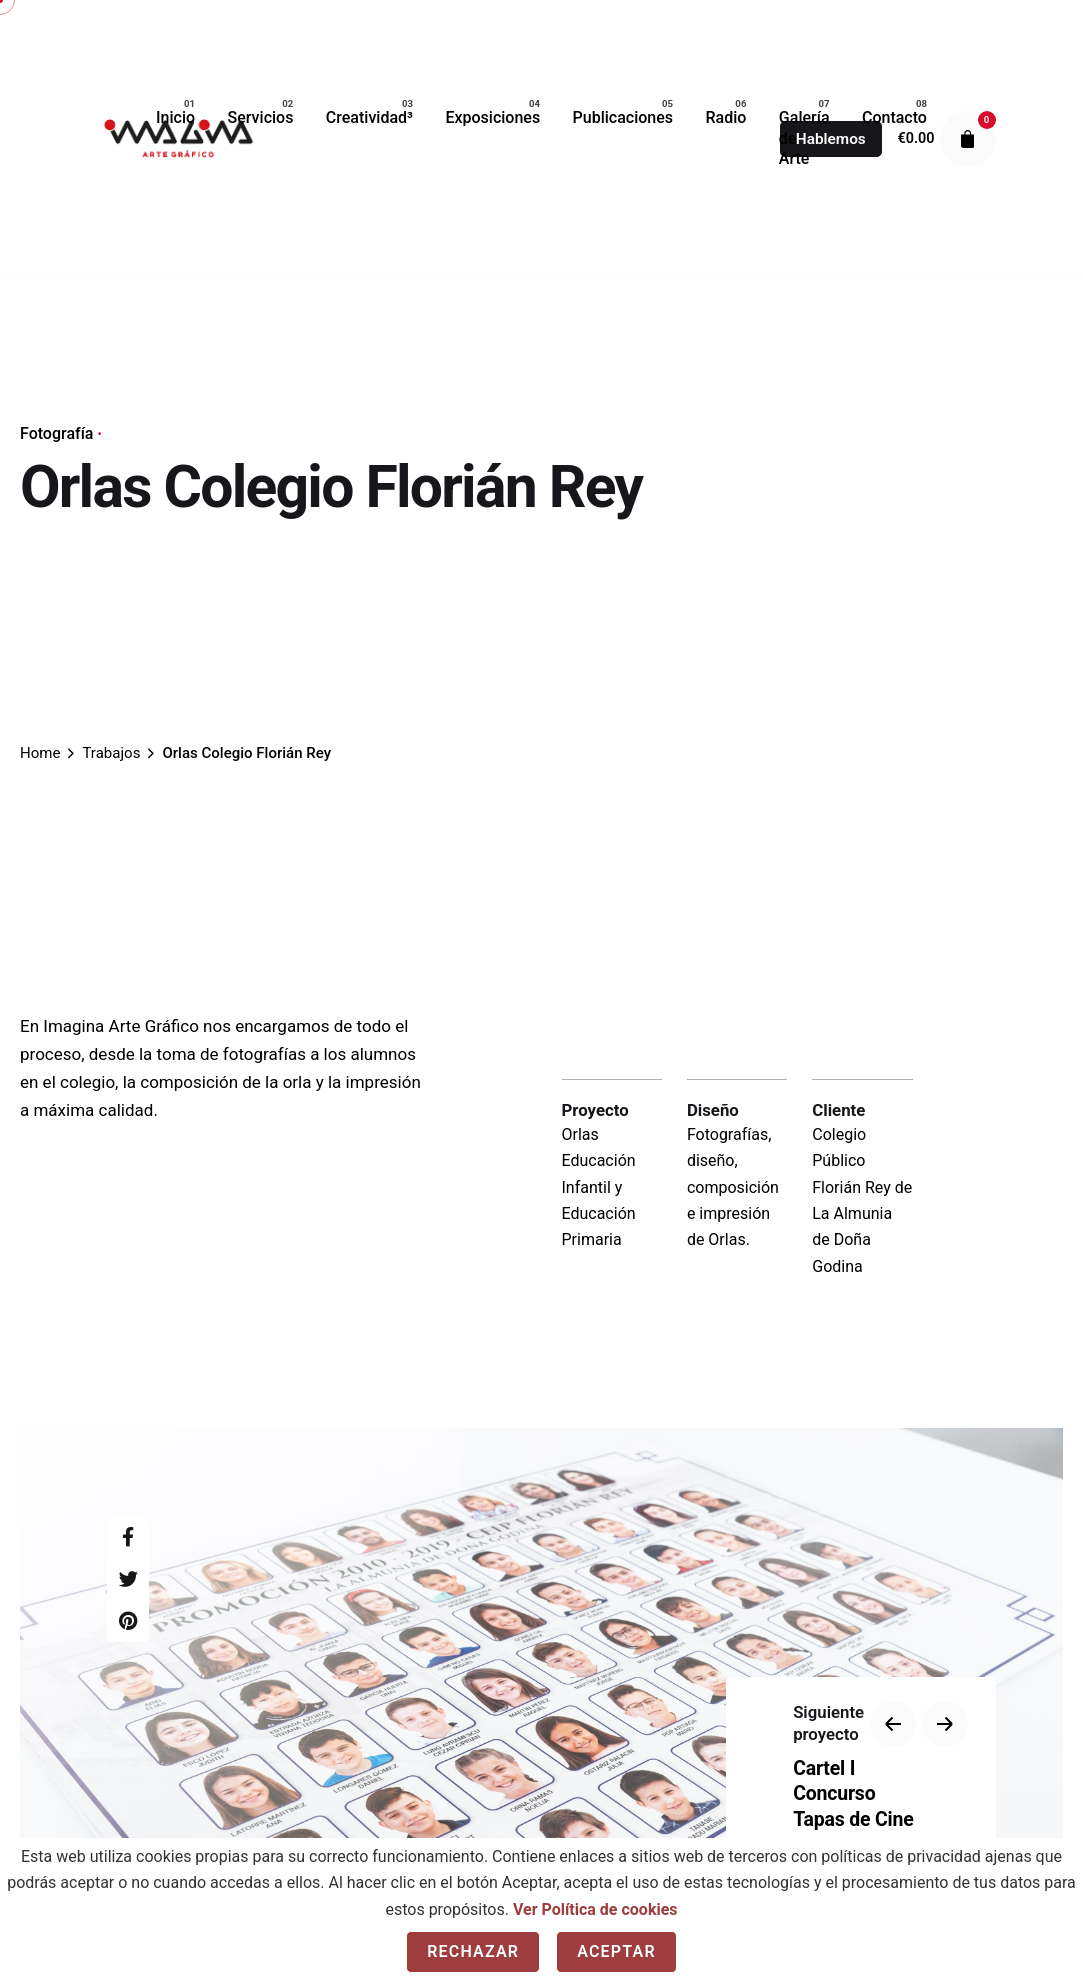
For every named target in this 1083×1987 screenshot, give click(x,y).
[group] (175, 118)
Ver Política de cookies (595, 1909)
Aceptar (616, 1951)
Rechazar (473, 1951)
